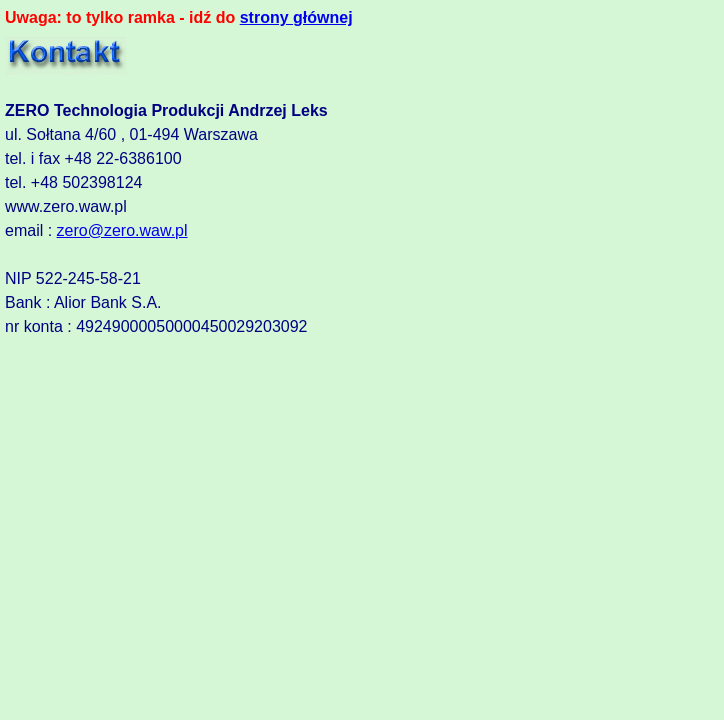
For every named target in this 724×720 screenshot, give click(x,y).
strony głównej (296, 17)
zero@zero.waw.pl (122, 230)
